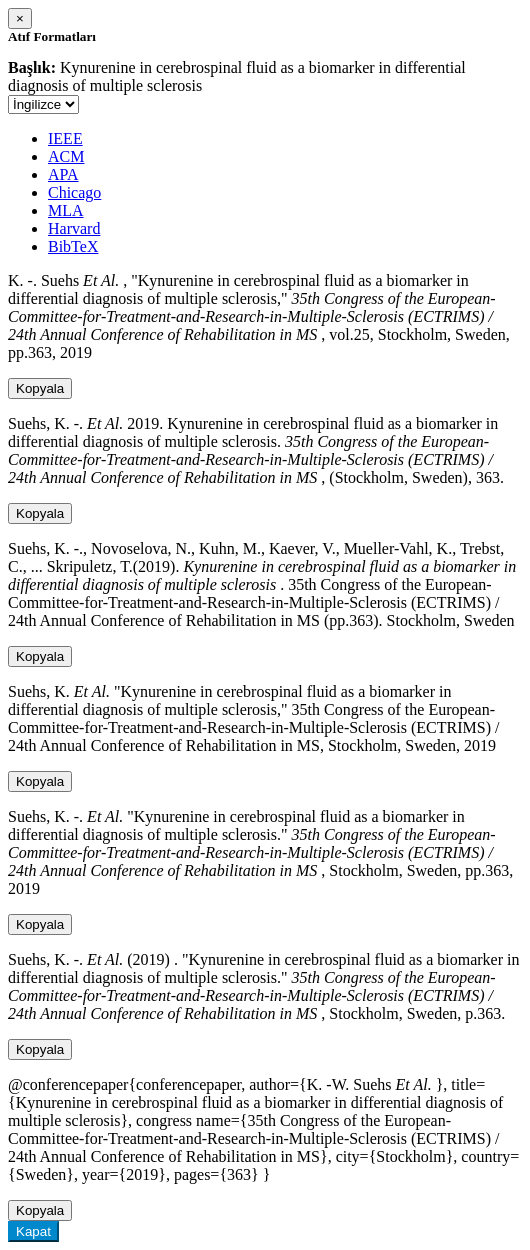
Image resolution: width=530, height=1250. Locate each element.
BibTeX (73, 246)
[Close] (20, 18)
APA (63, 174)
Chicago (74, 192)
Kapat (33, 1231)
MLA (66, 210)
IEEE (65, 138)
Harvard (74, 228)
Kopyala (40, 388)
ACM (66, 156)
